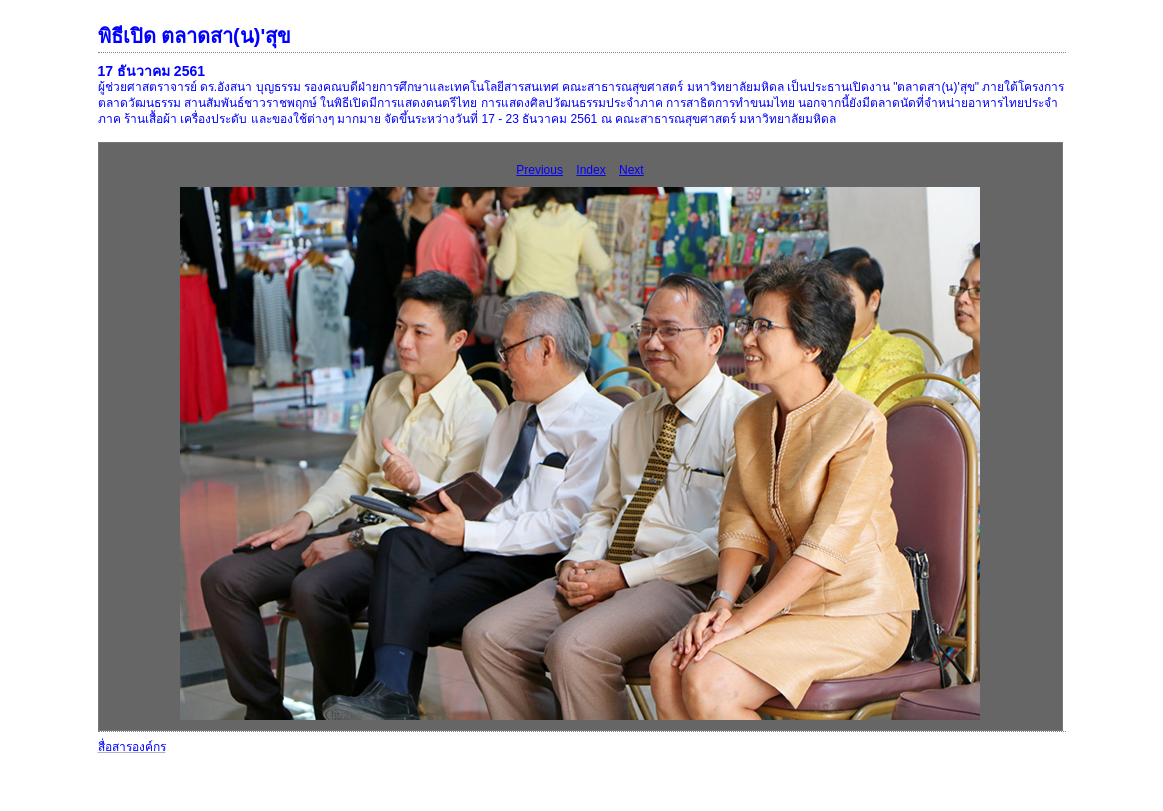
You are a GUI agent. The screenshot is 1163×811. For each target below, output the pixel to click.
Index (590, 170)
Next (631, 170)
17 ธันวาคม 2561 (152, 71)
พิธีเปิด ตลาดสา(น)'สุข (195, 36)
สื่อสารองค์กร (132, 747)
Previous (539, 170)
